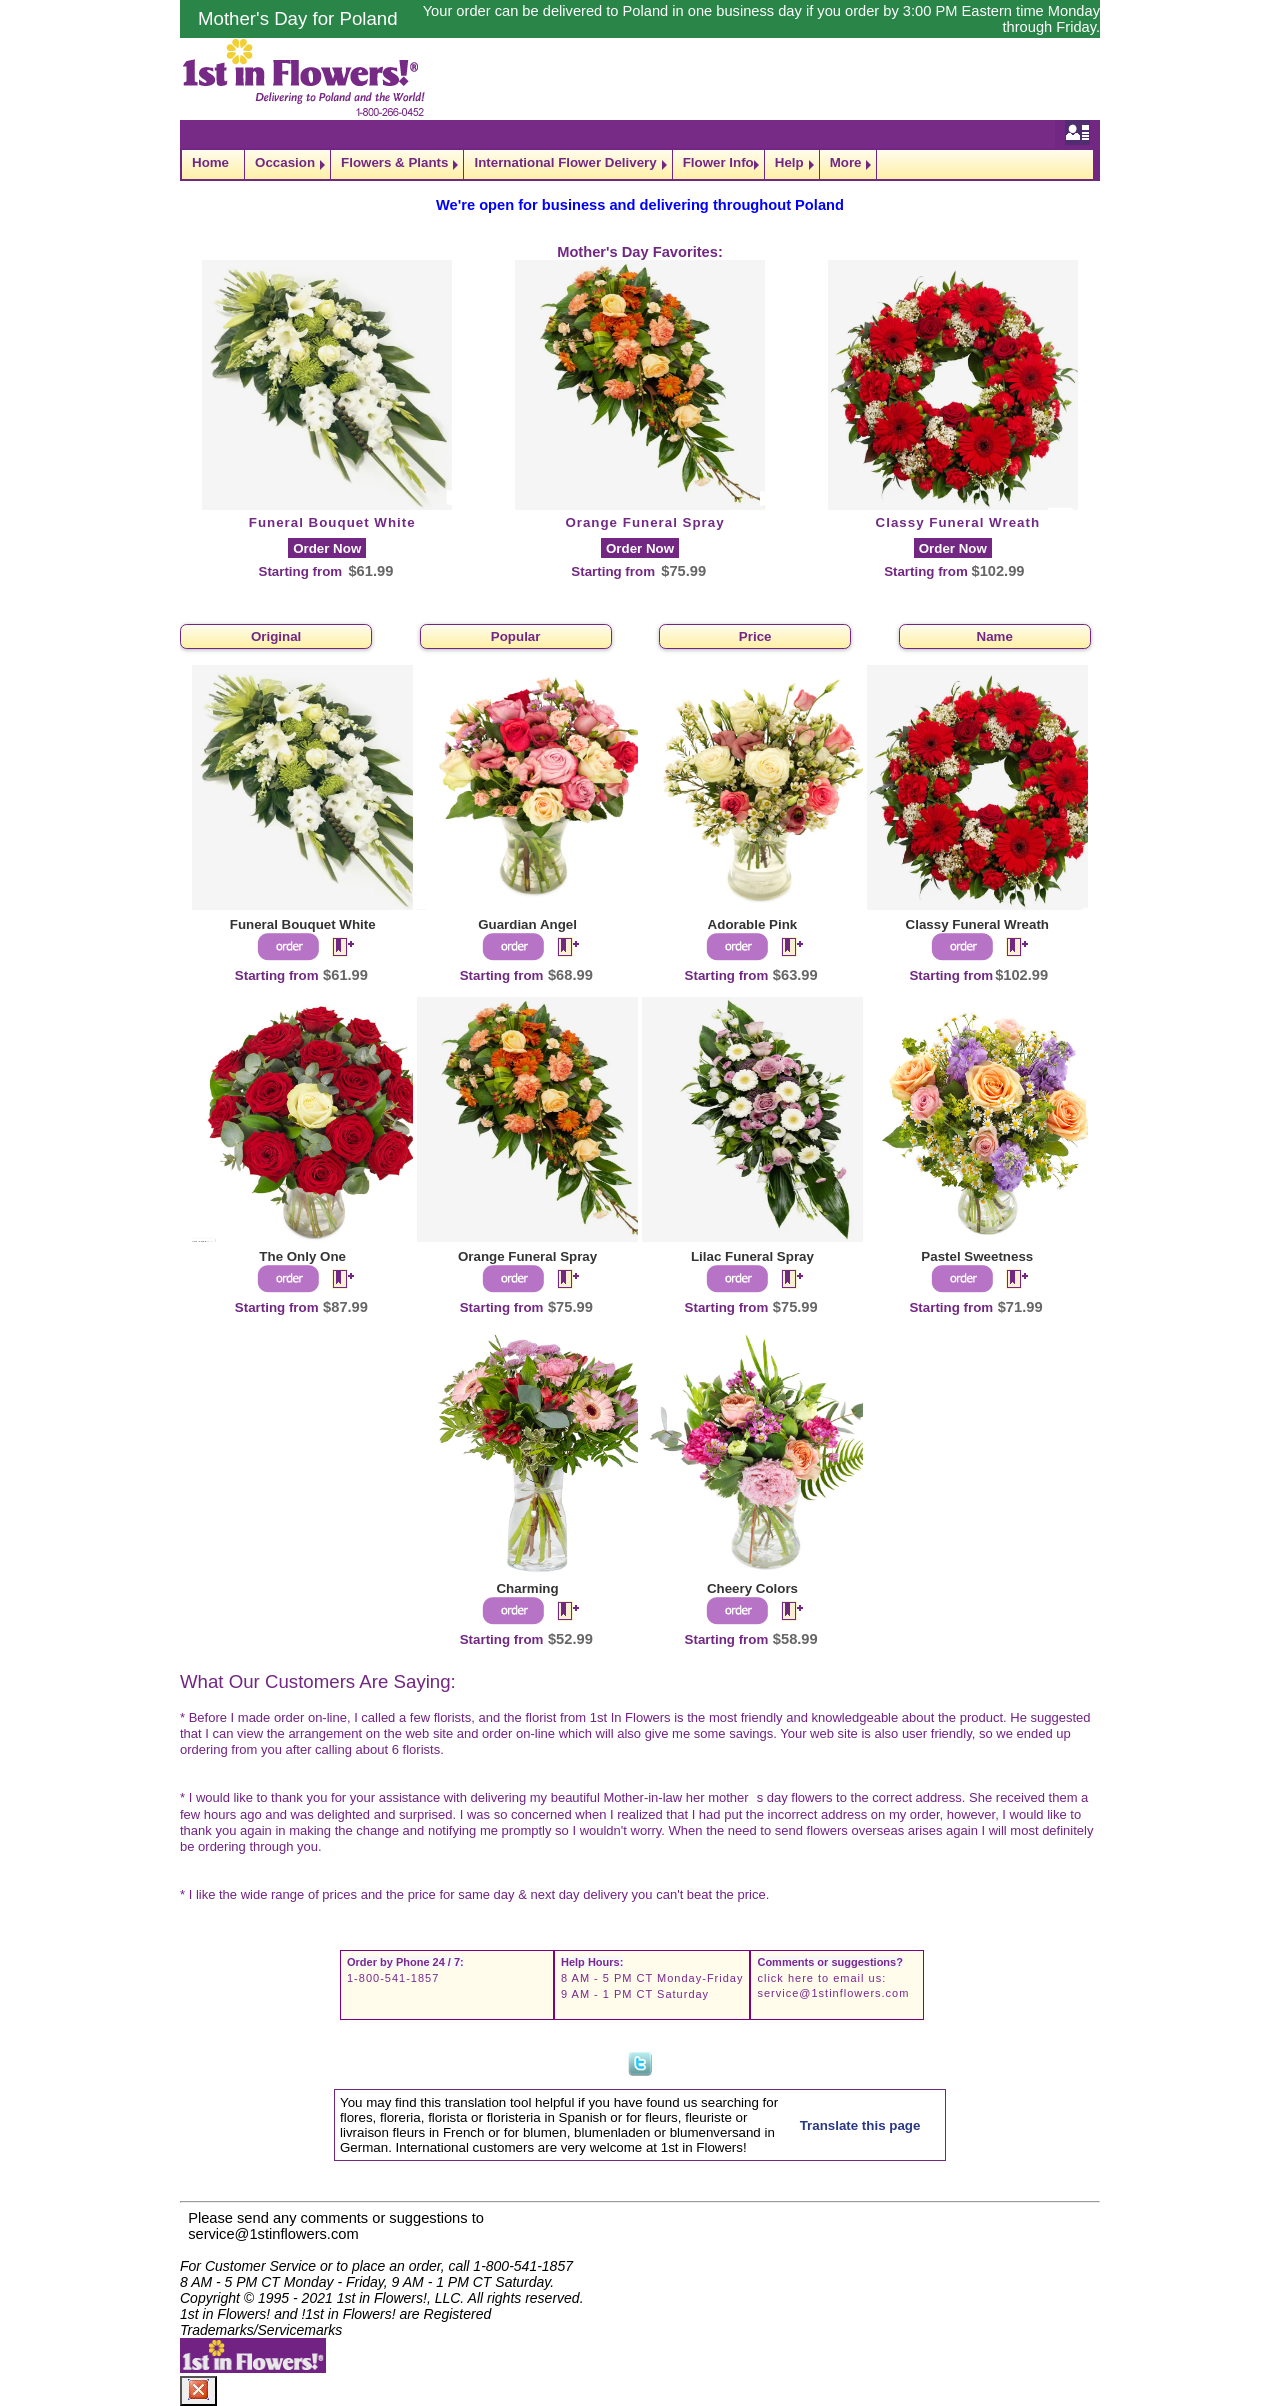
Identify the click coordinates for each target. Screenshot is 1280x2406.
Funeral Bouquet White (332, 522)
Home (210, 162)
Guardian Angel (527, 924)
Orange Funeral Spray (644, 522)
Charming (527, 1588)
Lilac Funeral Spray (752, 1256)
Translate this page (860, 2125)
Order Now (327, 548)
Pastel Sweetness (977, 1256)
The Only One (302, 1256)
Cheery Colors (752, 1588)
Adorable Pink (753, 924)
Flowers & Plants (394, 162)
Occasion (285, 162)
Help (789, 162)
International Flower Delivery (565, 162)
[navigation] (640, 164)
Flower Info (718, 162)
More (846, 162)
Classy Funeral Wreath (958, 522)
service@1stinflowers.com (833, 1993)
